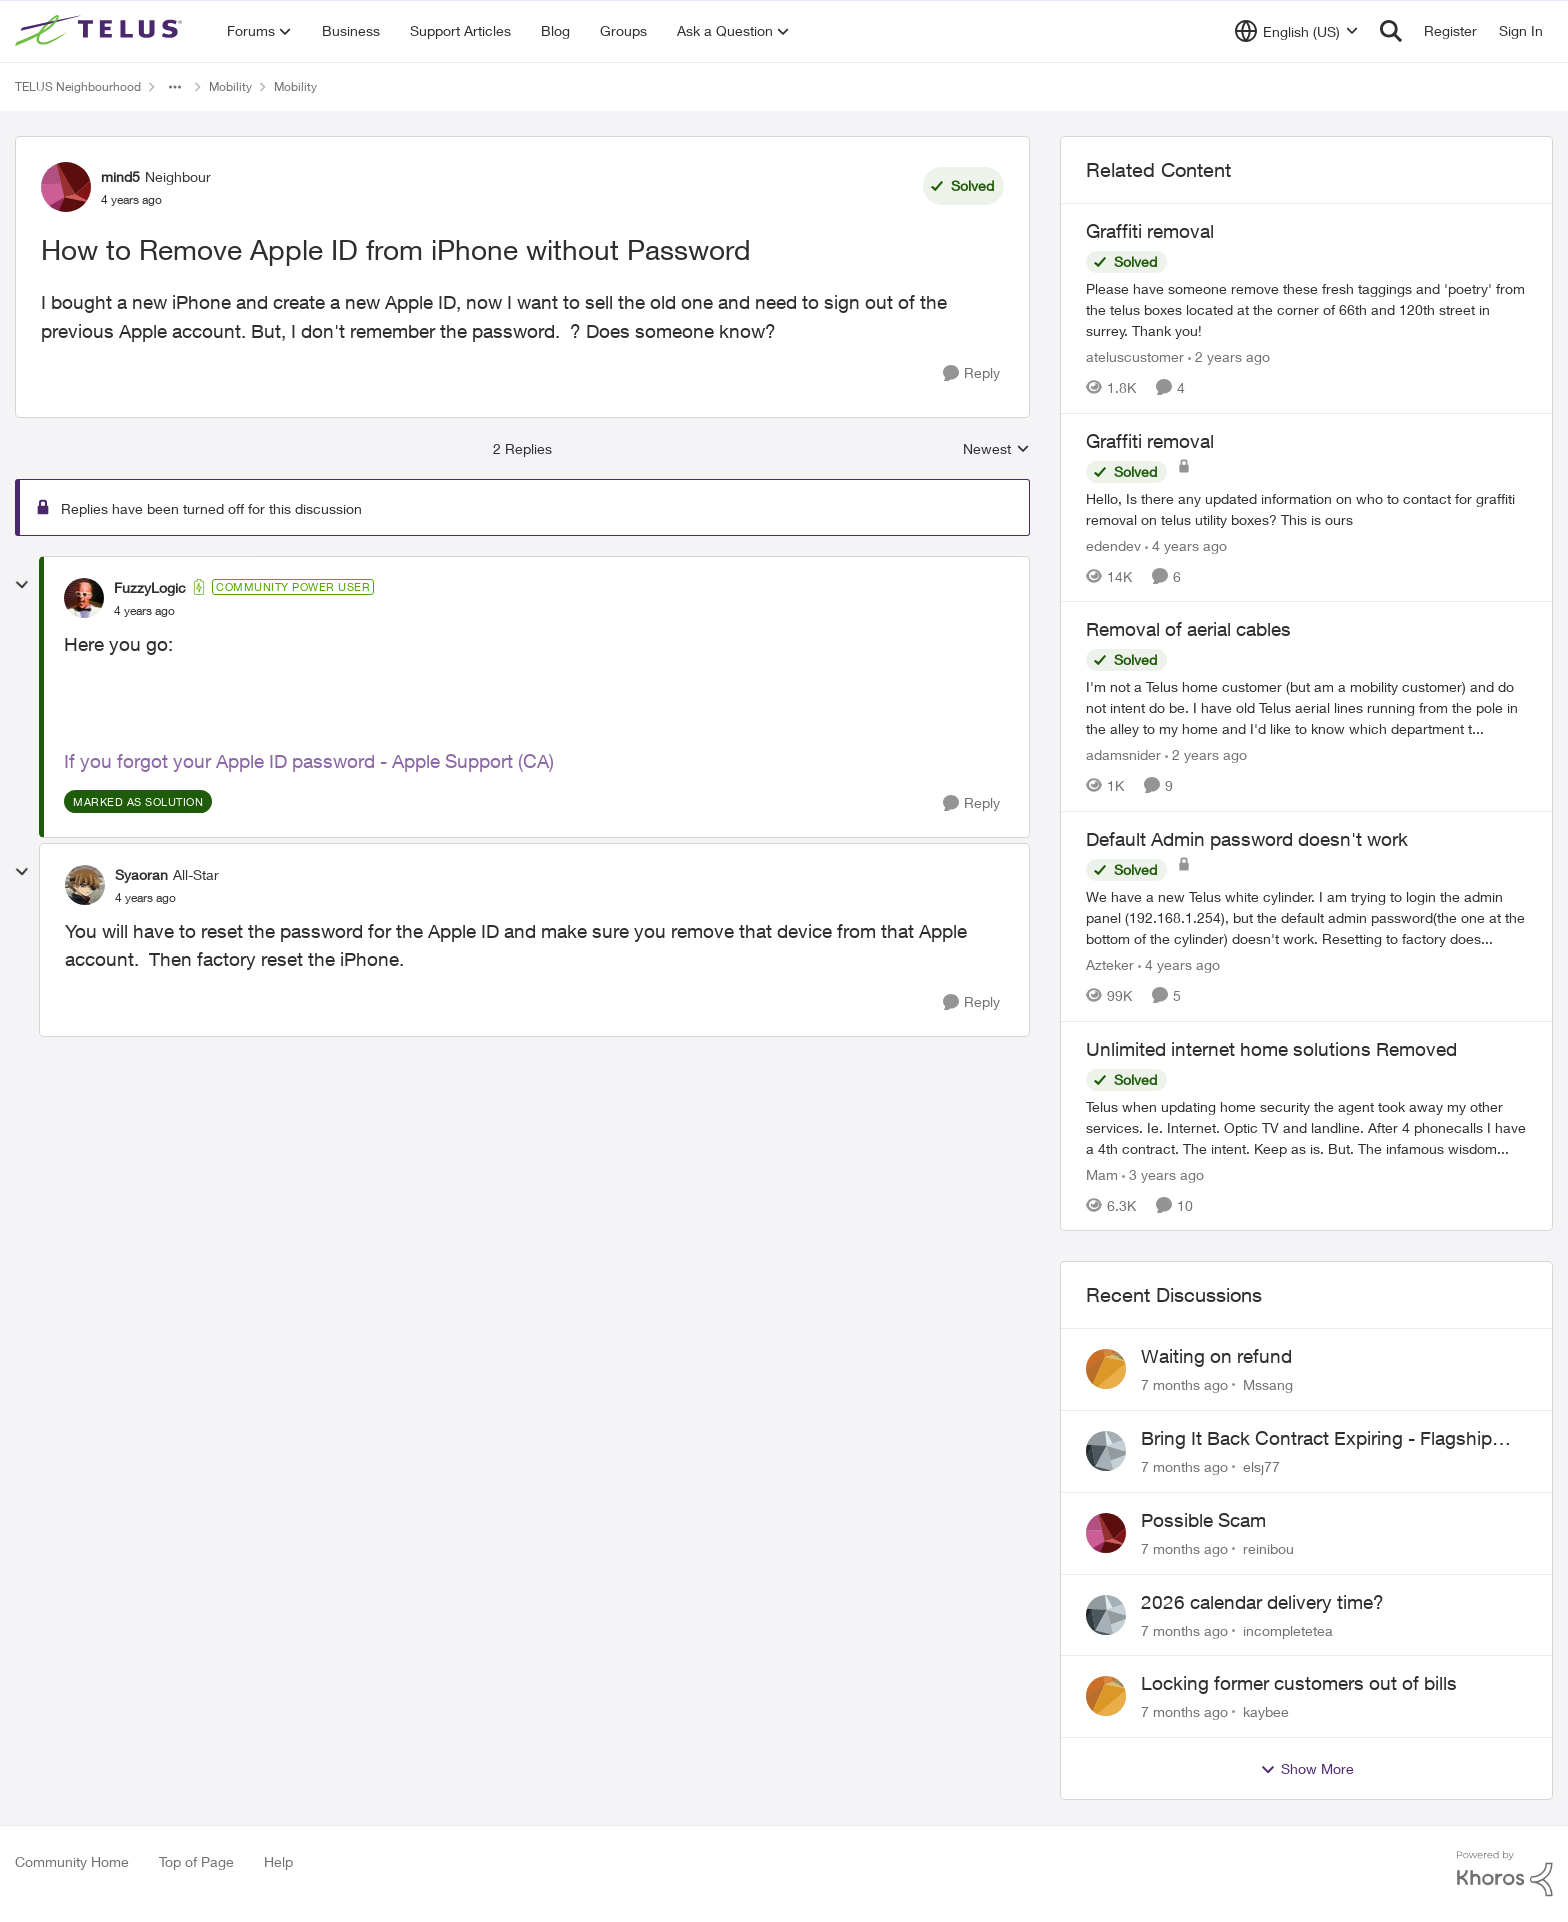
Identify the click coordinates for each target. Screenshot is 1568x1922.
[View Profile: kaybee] (1106, 1696)
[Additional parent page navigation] (175, 87)
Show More (1307, 1769)
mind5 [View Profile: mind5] (120, 176)
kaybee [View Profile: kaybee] (1266, 1711)
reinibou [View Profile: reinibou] (1268, 1548)
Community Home (72, 1861)
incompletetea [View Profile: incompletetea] (1288, 1629)
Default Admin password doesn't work (1247, 839)
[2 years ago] (1229, 356)
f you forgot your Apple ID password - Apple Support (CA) (311, 761)
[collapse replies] (22, 585)
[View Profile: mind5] (66, 187)
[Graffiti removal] (1306, 309)
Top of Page (196, 1861)
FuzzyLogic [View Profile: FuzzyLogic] (150, 587)
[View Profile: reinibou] (1106, 1533)
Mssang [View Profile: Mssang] (1268, 1384)
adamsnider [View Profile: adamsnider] (1123, 754)
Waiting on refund (1216, 1356)
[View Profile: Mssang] (1106, 1369)
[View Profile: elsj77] (1106, 1451)
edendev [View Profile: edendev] (1113, 544)
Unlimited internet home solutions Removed (1271, 1049)
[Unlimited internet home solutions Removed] (1306, 1126)
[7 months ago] (1184, 1384)
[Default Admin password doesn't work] (1306, 917)
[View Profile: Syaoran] (85, 885)
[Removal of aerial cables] (1306, 707)
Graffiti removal (1150, 231)
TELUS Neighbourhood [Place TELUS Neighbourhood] (78, 86)
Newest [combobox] (996, 449)
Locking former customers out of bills (1299, 1683)
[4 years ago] (1186, 544)
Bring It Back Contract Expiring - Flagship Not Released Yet (1316, 1439)
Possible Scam (1203, 1520)
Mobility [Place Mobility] (230, 86)
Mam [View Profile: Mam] (1102, 1173)
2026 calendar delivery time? (1262, 1602)
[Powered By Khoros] (1505, 1874)
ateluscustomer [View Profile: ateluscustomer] (1135, 356)
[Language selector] (1296, 31)
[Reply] (971, 373)
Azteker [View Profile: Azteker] (1110, 964)
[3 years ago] (1163, 1173)
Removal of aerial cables (1188, 629)
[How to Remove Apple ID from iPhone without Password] (144, 611)
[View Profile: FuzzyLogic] (84, 598)
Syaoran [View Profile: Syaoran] (141, 874)
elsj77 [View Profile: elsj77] (1261, 1466)
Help (278, 1861)
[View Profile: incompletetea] (1106, 1615)
